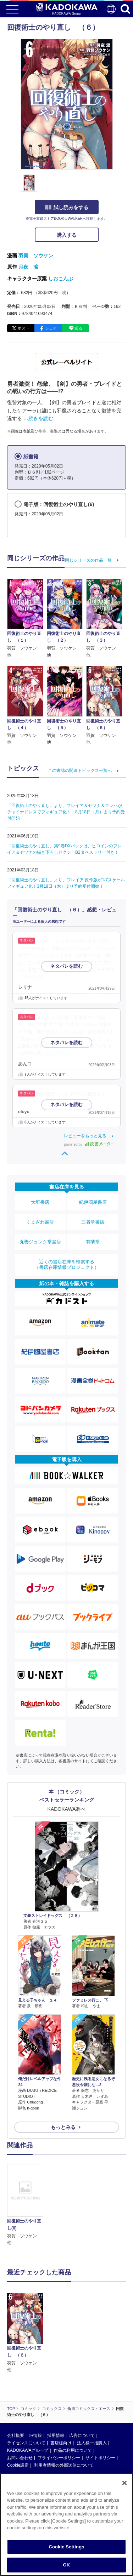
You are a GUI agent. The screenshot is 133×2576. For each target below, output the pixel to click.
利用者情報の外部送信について (64, 2465)
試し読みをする (66, 207)
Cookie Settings (66, 2546)
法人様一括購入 (92, 2442)
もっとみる (63, 2127)
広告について (82, 2435)
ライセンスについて (26, 2442)
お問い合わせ (20, 2457)
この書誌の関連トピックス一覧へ (80, 770)
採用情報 (55, 2435)
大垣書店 (40, 1202)
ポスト (23, 328)
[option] (27, 2205)
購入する (67, 235)
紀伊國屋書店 (93, 1202)
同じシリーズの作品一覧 (88, 560)
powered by (88, 1144)
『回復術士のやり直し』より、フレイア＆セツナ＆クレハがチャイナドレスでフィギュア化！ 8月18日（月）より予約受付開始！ (66, 812)
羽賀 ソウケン (35, 255)
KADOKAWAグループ (27, 2450)
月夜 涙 (28, 267)
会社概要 (15, 2435)
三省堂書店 (92, 1222)
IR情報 (35, 2435)
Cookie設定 (18, 2465)
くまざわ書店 (40, 1222)
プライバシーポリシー (59, 2457)
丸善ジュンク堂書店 (40, 1241)
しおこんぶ (60, 278)
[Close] (124, 2483)
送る (78, 328)
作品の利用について (73, 2450)
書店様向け (61, 2442)
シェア (51, 328)
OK (66, 2565)
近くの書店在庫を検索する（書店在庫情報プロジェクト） (66, 1264)
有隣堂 (93, 1241)
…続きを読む (38, 418)
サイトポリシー (100, 2457)
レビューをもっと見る (85, 1135)
